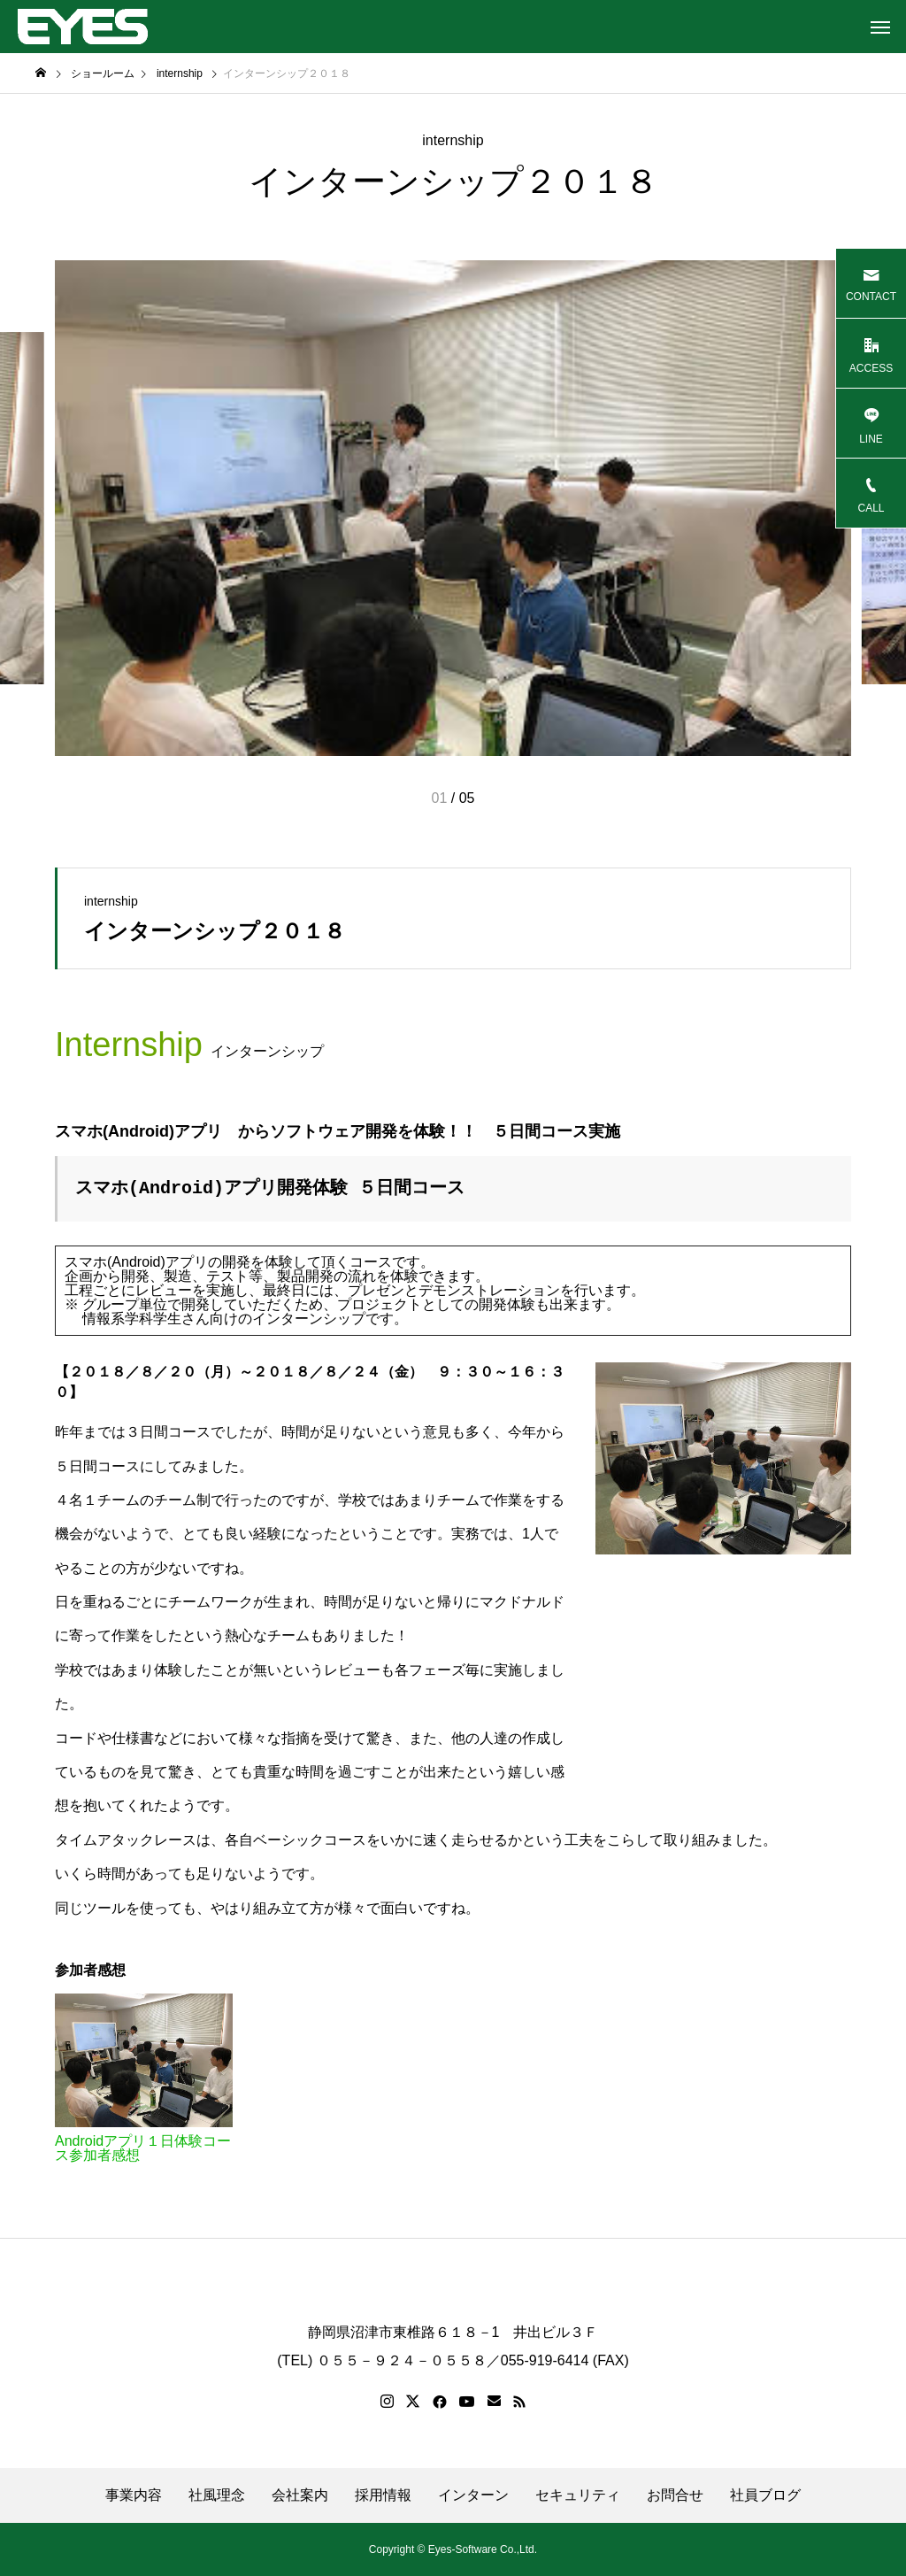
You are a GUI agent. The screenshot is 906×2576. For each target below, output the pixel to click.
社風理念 (216, 2495)
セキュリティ (577, 2495)
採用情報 (383, 2495)
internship (452, 140)
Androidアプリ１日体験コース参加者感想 (143, 2148)
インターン (473, 2495)
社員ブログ (765, 2495)
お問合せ (675, 2495)
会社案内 (300, 2495)
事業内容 (133, 2495)
